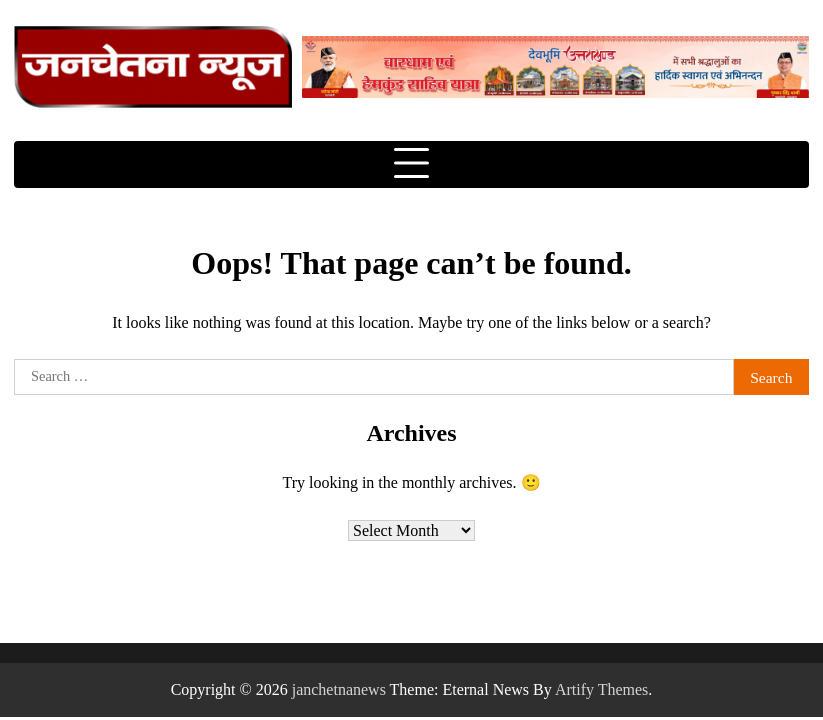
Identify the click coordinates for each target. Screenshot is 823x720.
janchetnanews (339, 689)
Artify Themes (601, 689)
